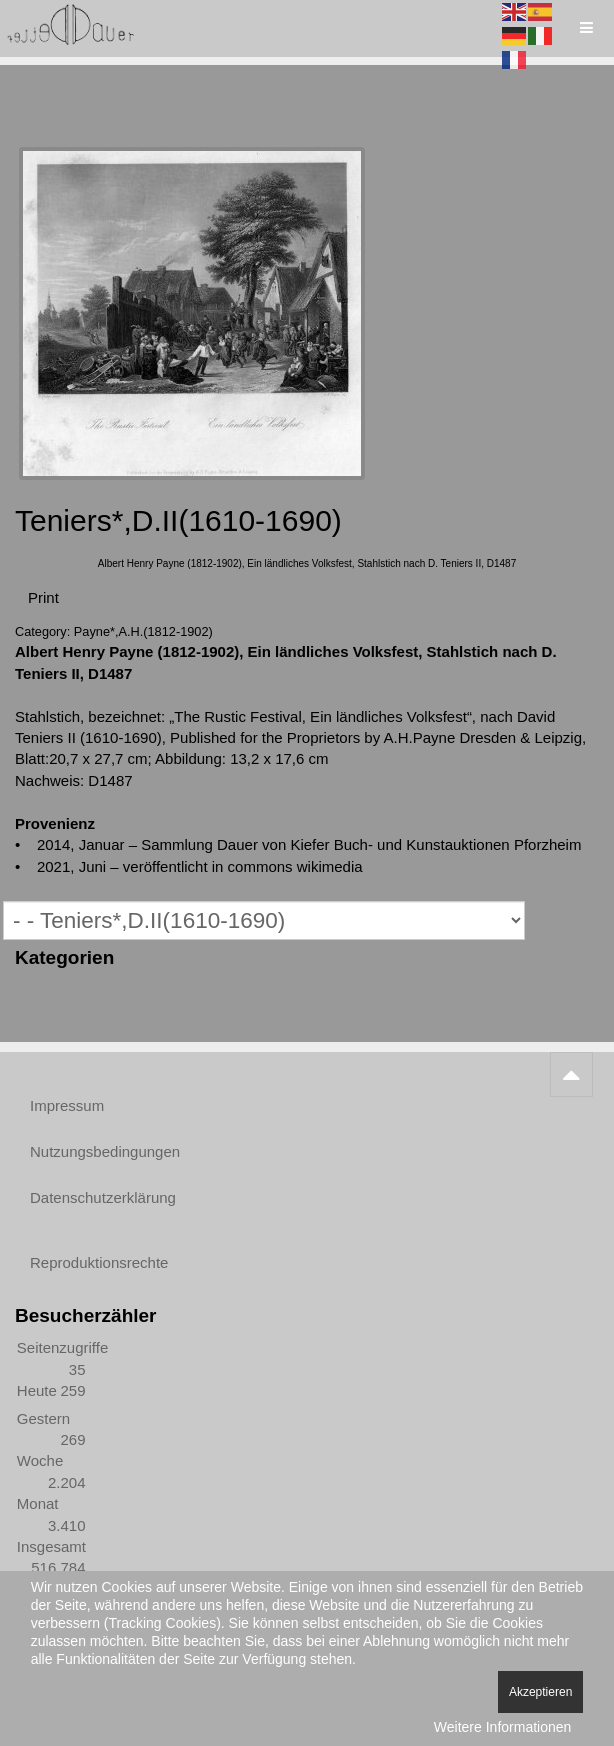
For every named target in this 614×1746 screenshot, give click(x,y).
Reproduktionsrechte (99, 1262)
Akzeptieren (540, 1692)
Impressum (67, 1105)
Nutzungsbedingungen (105, 1151)
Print (43, 597)
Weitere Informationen (502, 1727)
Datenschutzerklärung (103, 1197)
